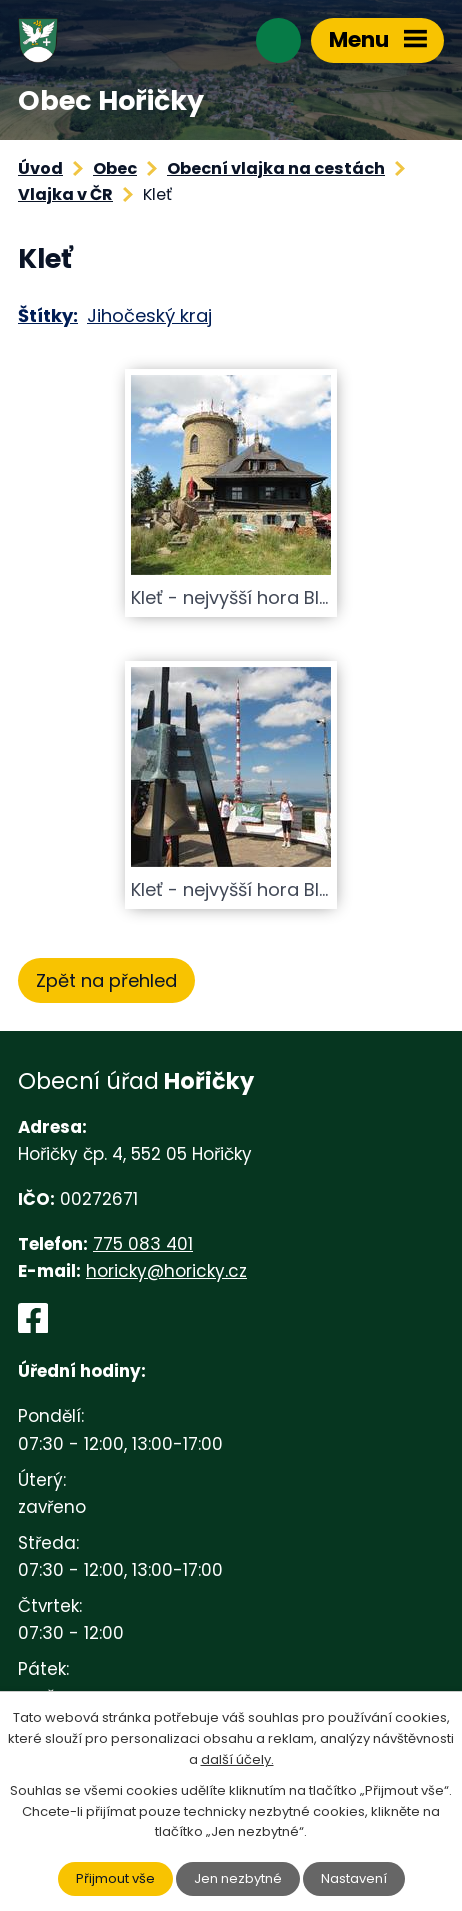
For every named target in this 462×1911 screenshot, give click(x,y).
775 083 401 (143, 1244)
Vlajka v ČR (65, 194)
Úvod (40, 168)
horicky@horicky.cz (166, 1271)
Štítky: (48, 315)
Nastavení (354, 1878)
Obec (115, 168)
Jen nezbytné (238, 1878)
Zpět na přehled (106, 980)
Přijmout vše (115, 1878)
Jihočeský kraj (149, 315)
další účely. (237, 1759)
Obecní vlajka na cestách (276, 168)
